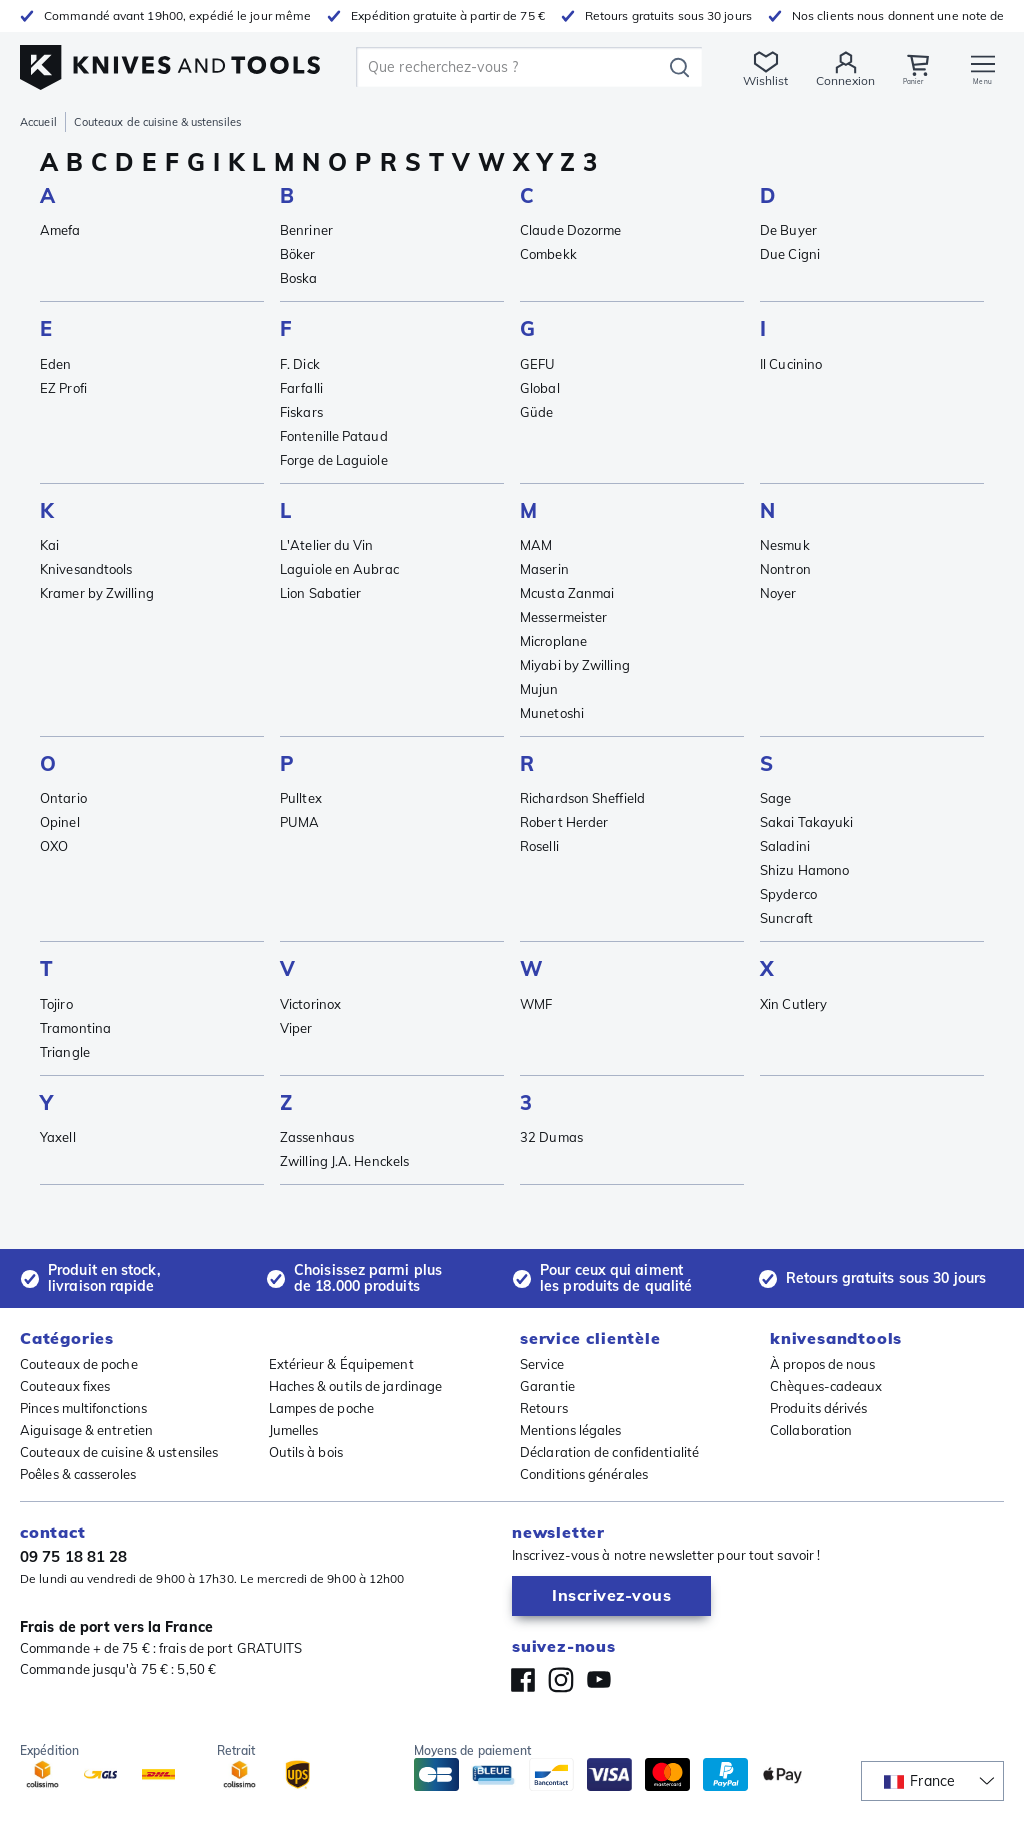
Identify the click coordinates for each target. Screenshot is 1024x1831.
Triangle (65, 1052)
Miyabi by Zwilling (575, 665)
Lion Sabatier (320, 593)
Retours (544, 1408)
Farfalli (301, 388)
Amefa (60, 230)
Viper (296, 1028)
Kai (49, 545)
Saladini (785, 846)
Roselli (539, 846)
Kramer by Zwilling (97, 593)
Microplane (553, 641)
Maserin (544, 569)
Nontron (785, 569)
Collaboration (811, 1430)
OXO (54, 846)
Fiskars (301, 412)
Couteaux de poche (79, 1364)
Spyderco (788, 894)
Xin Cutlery (793, 1004)
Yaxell (58, 1137)
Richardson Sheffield (582, 798)
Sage (775, 798)
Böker (298, 254)
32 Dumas (551, 1137)
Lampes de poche (322, 1408)
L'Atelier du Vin (327, 545)
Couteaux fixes (65, 1386)
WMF (536, 1004)
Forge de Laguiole (334, 460)
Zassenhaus (317, 1137)
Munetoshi (552, 713)
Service (542, 1364)
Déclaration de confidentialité (609, 1452)
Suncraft (786, 918)
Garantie (547, 1386)
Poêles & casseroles (78, 1474)
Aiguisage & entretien (86, 1430)
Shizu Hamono (804, 870)
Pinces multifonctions (83, 1408)
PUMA (299, 822)
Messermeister (563, 617)
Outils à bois (306, 1452)
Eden (55, 364)
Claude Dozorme (570, 230)
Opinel (60, 822)
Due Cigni (790, 254)
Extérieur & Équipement (341, 1364)
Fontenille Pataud (334, 436)
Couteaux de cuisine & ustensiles (119, 1452)
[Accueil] (170, 61)
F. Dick (300, 364)
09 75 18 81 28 (73, 1556)
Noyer (778, 593)
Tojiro (56, 1004)
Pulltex (301, 798)
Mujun (539, 689)
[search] (509, 67)
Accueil (38, 122)
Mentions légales (571, 1430)
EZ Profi (63, 388)
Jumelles (294, 1430)
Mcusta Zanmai (567, 593)
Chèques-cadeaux (826, 1386)
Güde (536, 412)
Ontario (63, 798)
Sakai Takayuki (806, 822)
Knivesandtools (86, 569)
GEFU (537, 364)
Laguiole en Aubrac (339, 569)
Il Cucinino (791, 364)
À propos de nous (823, 1364)
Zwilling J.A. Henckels (344, 1161)
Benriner (306, 230)
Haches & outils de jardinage (356, 1386)
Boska (299, 278)
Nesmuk (785, 545)
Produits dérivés (819, 1408)
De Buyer (788, 230)
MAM (536, 545)
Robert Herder (564, 822)
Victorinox (310, 1004)
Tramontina (75, 1028)
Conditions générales (584, 1474)
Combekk (548, 254)
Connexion (839, 80)
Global (540, 388)
